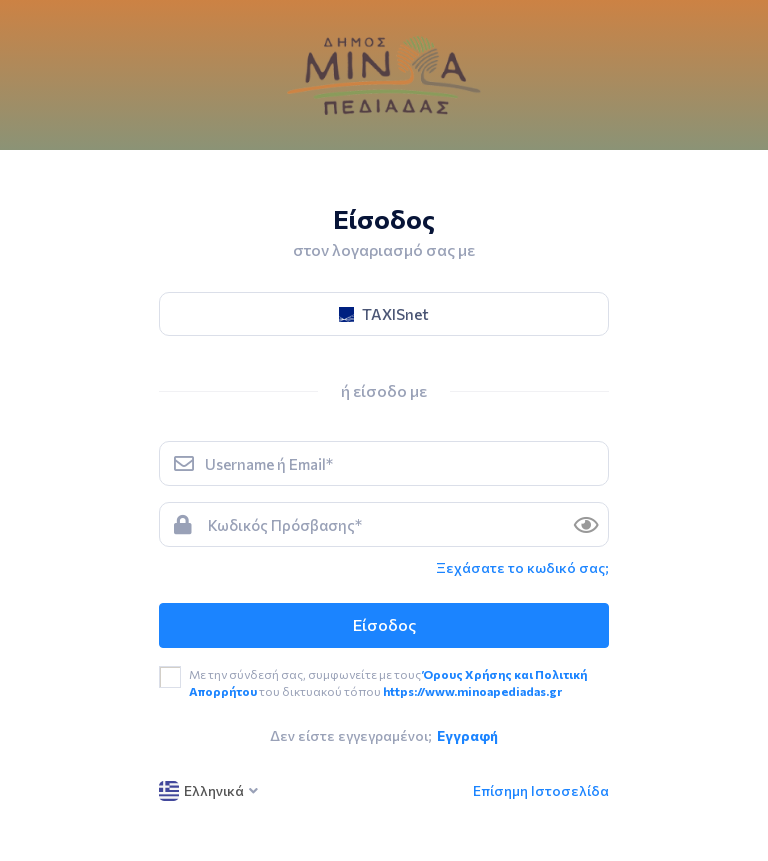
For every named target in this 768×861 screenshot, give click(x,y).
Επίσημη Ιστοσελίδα (541, 790)
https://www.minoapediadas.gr (472, 691)
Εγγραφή (467, 735)
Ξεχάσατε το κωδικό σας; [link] (522, 567)
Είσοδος (384, 624)
